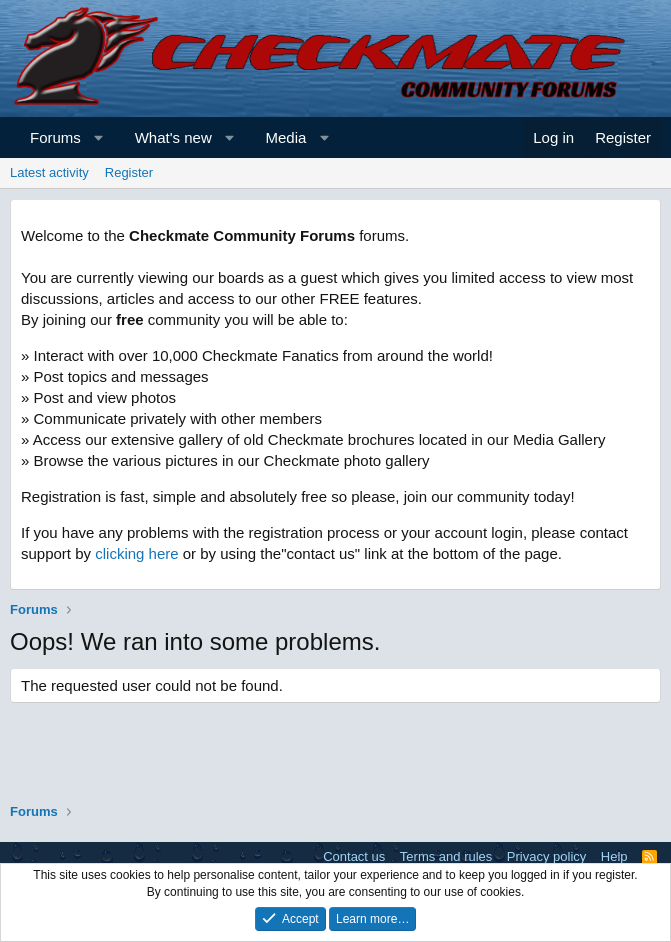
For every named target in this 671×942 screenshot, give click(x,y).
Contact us (354, 856)
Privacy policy (546, 856)
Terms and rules (446, 856)
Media (286, 137)
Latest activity (49, 172)
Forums (55, 137)
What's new (173, 137)
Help (614, 856)
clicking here (136, 553)
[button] (98, 137)
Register (129, 172)
